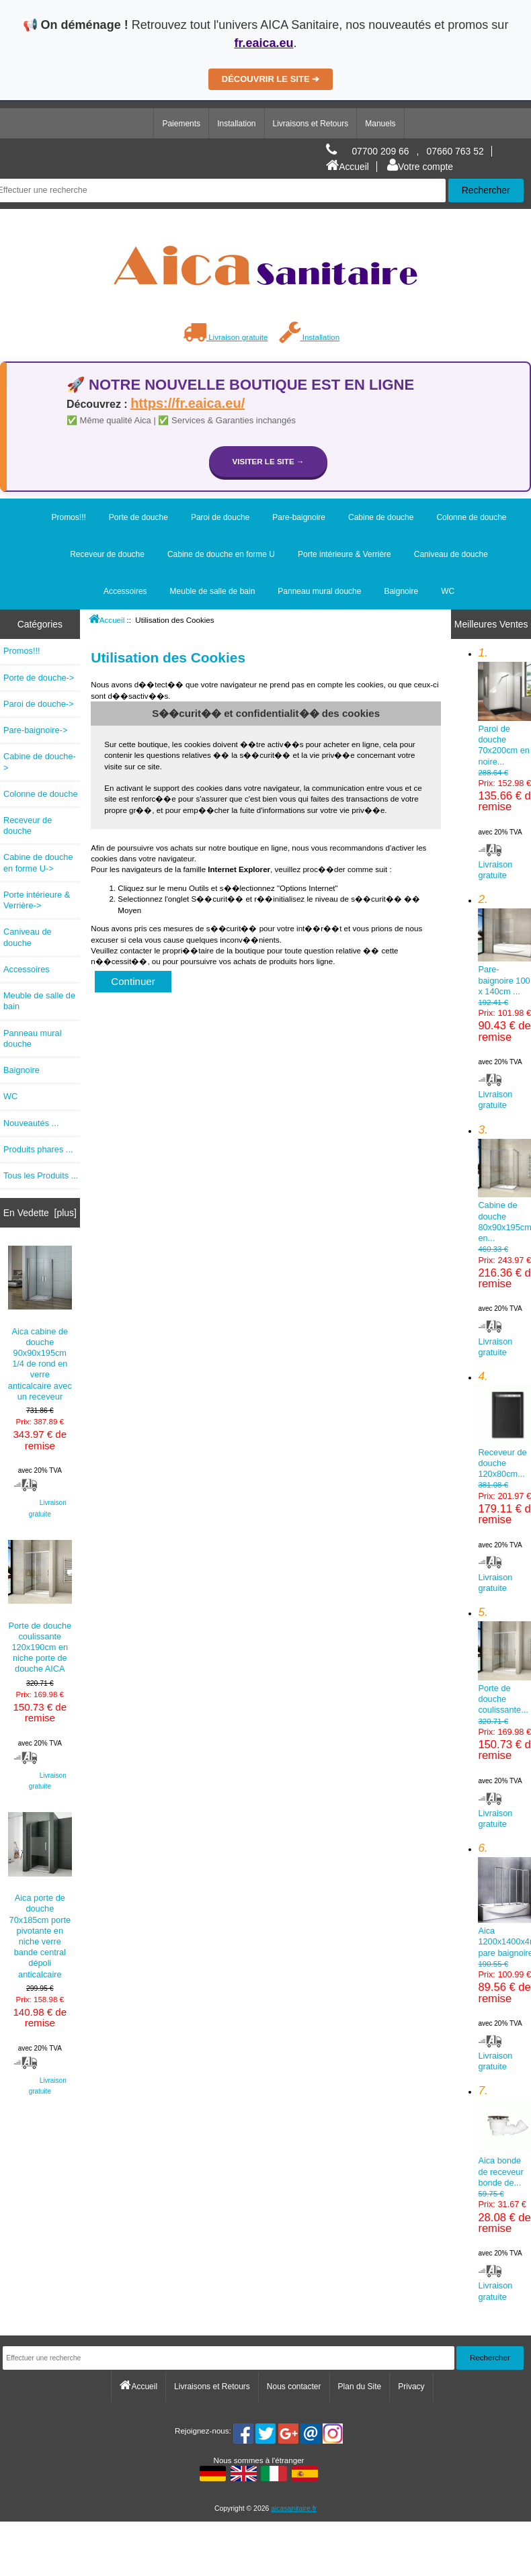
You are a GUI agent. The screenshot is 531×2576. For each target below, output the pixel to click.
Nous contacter (294, 2386)
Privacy (411, 2386)
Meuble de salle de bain (212, 591)
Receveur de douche (107, 554)
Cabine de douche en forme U (221, 554)
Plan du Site (360, 2386)
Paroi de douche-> (38, 704)
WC (447, 591)
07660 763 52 (455, 151)
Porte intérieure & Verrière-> (36, 900)
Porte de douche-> (38, 678)
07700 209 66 (380, 151)
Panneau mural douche (319, 591)
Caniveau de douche (451, 554)
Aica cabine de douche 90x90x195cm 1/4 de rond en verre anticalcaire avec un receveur (40, 1324)
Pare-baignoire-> (35, 730)
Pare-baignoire (298, 517)
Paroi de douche (220, 517)
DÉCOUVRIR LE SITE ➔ (270, 79)
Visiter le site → (268, 461)
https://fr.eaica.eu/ (187, 403)
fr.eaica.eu (263, 43)
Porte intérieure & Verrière (344, 554)
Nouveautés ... (30, 1123)
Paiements (181, 123)
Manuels (380, 123)
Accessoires (125, 591)
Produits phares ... (38, 1149)
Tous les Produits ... (40, 1175)
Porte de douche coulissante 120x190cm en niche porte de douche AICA (40, 1607)
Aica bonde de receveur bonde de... (504, 2179)
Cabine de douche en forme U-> (38, 862)
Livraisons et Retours (311, 123)
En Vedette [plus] (40, 1212)
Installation (236, 123)
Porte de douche (138, 517)
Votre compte (420, 166)
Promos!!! (68, 517)
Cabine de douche (380, 517)
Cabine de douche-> (39, 761)
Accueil (347, 166)
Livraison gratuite (225, 337)
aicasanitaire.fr (294, 2508)
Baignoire (401, 591)
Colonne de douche (471, 517)
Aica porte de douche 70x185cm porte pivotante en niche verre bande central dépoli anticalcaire (40, 1895)
